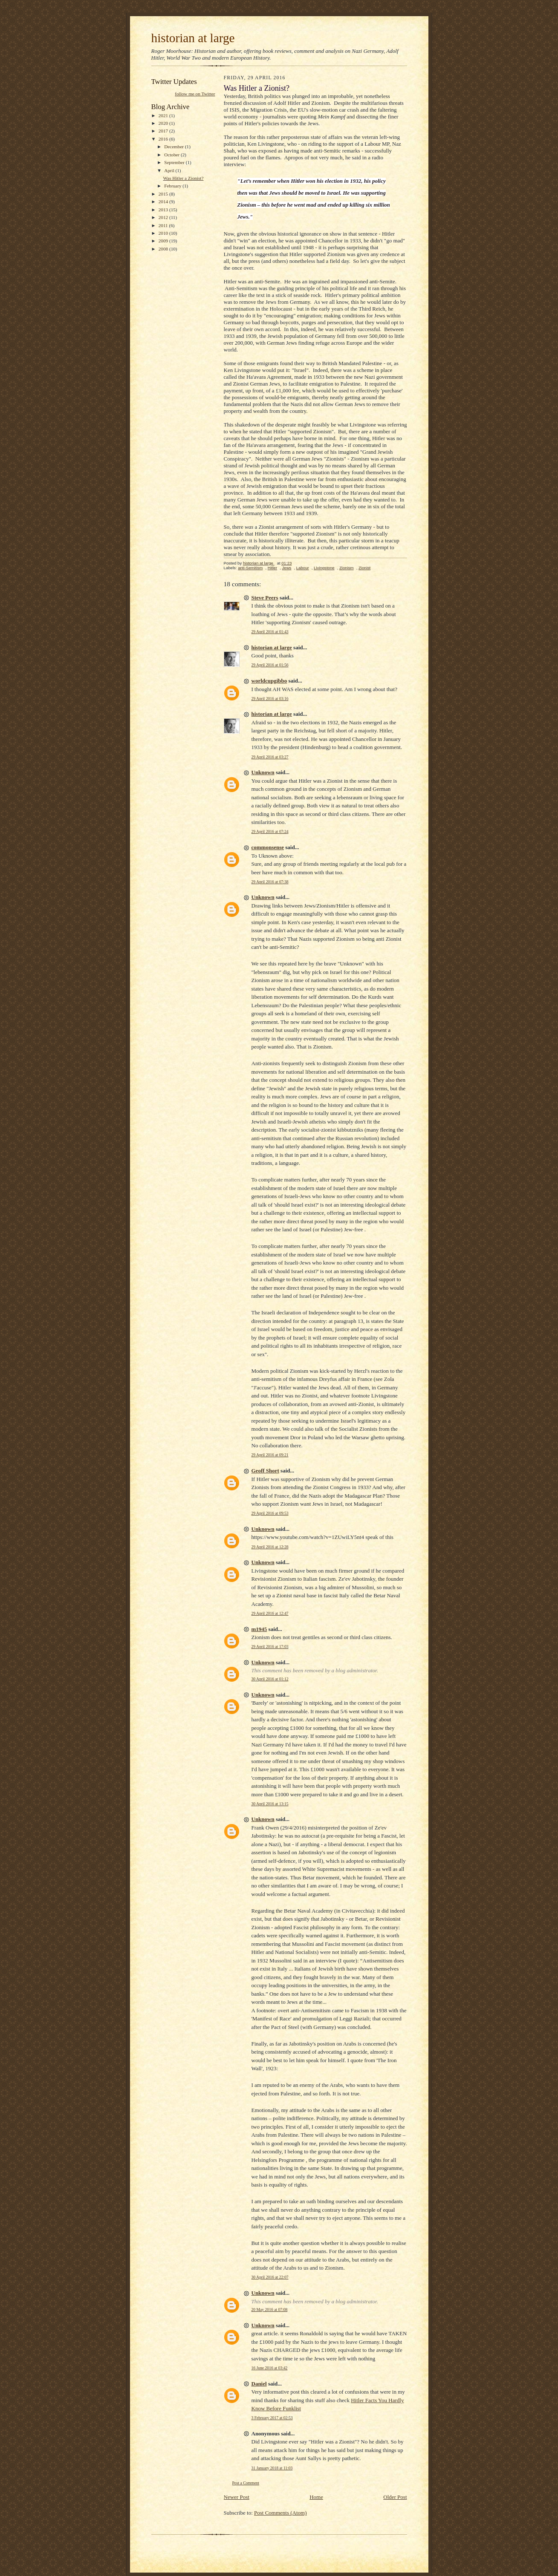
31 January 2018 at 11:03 (272, 2468)
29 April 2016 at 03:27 (270, 757)
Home (316, 2497)
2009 (164, 240)
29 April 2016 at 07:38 (270, 881)
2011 (164, 225)
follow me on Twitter (195, 93)
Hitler (272, 567)
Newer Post (236, 2497)
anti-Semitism (250, 567)
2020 (164, 123)
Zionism (346, 567)
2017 (164, 130)
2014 (164, 201)
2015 (164, 193)
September (175, 162)
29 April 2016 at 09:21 (270, 1454)
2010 (164, 233)
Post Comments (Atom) (280, 2513)
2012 (164, 217)
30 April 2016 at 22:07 (270, 2277)
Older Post (395, 2497)
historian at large (193, 38)
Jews (287, 567)
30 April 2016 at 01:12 (270, 1679)
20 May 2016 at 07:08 (270, 2309)
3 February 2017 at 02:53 (272, 2417)
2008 (164, 248)
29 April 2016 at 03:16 (270, 698)
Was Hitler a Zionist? (183, 178)
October (172, 154)
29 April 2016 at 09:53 (270, 1513)
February (173, 185)
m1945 (259, 1629)
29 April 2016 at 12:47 (270, 1613)
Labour (302, 567)
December (174, 146)
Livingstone (324, 567)
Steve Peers (265, 597)
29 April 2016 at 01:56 (270, 665)
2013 (164, 209)
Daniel (259, 2383)
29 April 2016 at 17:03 (270, 1646)
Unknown (263, 772)
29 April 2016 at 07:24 (270, 831)
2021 (164, 115)
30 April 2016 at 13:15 (270, 1803)
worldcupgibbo (269, 680)
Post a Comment (246, 2483)
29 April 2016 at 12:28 (270, 1546)
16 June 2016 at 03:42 (270, 2368)
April (169, 170)
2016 (164, 138)
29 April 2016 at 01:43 (270, 631)
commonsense (268, 847)
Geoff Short (265, 1470)
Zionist (364, 567)
